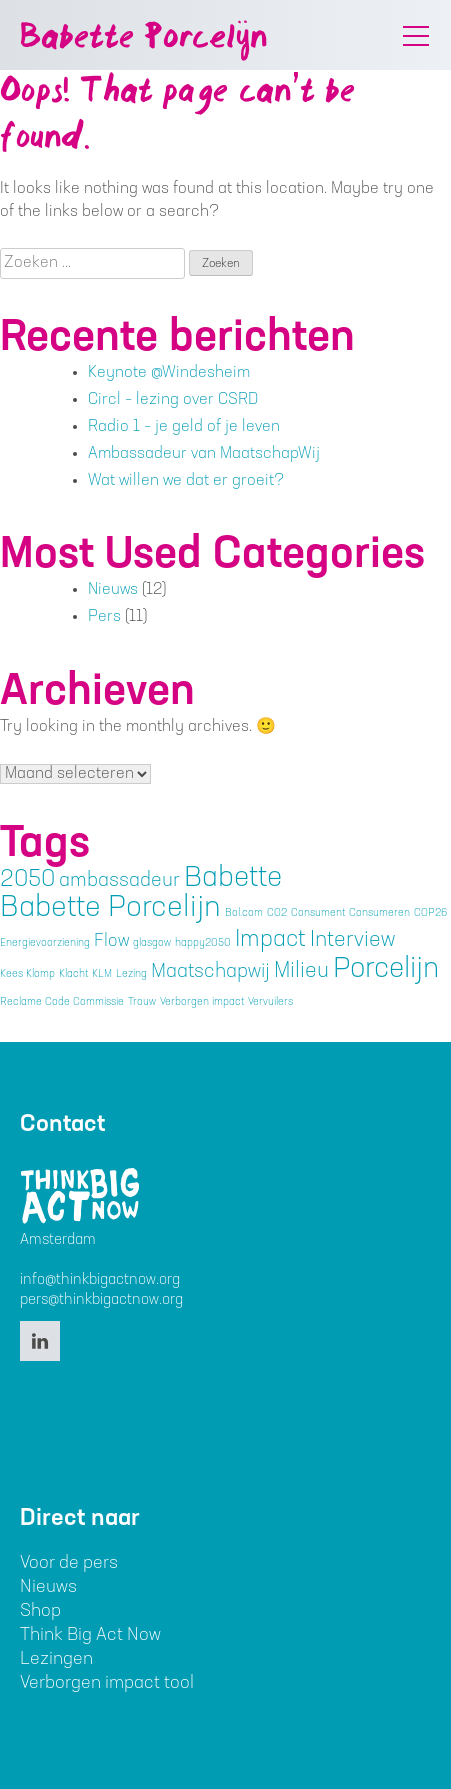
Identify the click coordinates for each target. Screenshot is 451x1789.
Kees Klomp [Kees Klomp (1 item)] (27, 974)
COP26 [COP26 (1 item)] (430, 913)
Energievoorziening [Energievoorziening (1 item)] (45, 943)
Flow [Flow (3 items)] (111, 941)
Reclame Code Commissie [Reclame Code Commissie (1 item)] (62, 1002)
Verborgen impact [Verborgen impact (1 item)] (202, 1002)
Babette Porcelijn (143, 39)
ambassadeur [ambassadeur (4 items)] (119, 881)
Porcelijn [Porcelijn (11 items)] (386, 971)
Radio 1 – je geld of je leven (184, 427)
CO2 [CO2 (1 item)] (277, 913)
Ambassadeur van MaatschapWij (204, 454)
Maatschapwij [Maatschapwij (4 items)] (210, 972)
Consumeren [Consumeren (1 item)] (379, 913)
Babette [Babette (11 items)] (233, 880)
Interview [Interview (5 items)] (352, 940)
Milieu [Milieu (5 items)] (301, 971)
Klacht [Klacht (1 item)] (73, 974)
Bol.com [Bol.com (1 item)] (244, 913)
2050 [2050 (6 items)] (27, 880)
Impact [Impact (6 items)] (270, 940)
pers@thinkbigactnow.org (101, 1300)
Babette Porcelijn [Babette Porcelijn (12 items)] (110, 910)
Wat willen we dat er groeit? (186, 481)
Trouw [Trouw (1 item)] (142, 1002)
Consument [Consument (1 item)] (318, 913)
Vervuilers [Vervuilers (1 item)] (270, 1002)
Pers (104, 617)
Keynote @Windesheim (169, 373)
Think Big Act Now (90, 1635)
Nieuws (113, 590)
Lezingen (56, 1659)
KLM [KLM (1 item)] (102, 974)
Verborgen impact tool (107, 1683)
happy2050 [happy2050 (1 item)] (203, 943)
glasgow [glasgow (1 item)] (152, 943)
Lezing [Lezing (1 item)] (131, 974)
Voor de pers (69, 1563)
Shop (40, 1611)
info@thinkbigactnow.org (100, 1280)
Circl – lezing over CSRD (173, 400)
